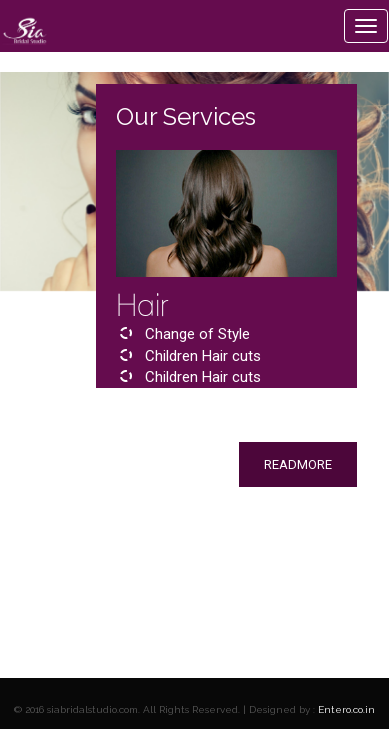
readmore (298, 464)
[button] (108, 465)
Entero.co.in (346, 709)
